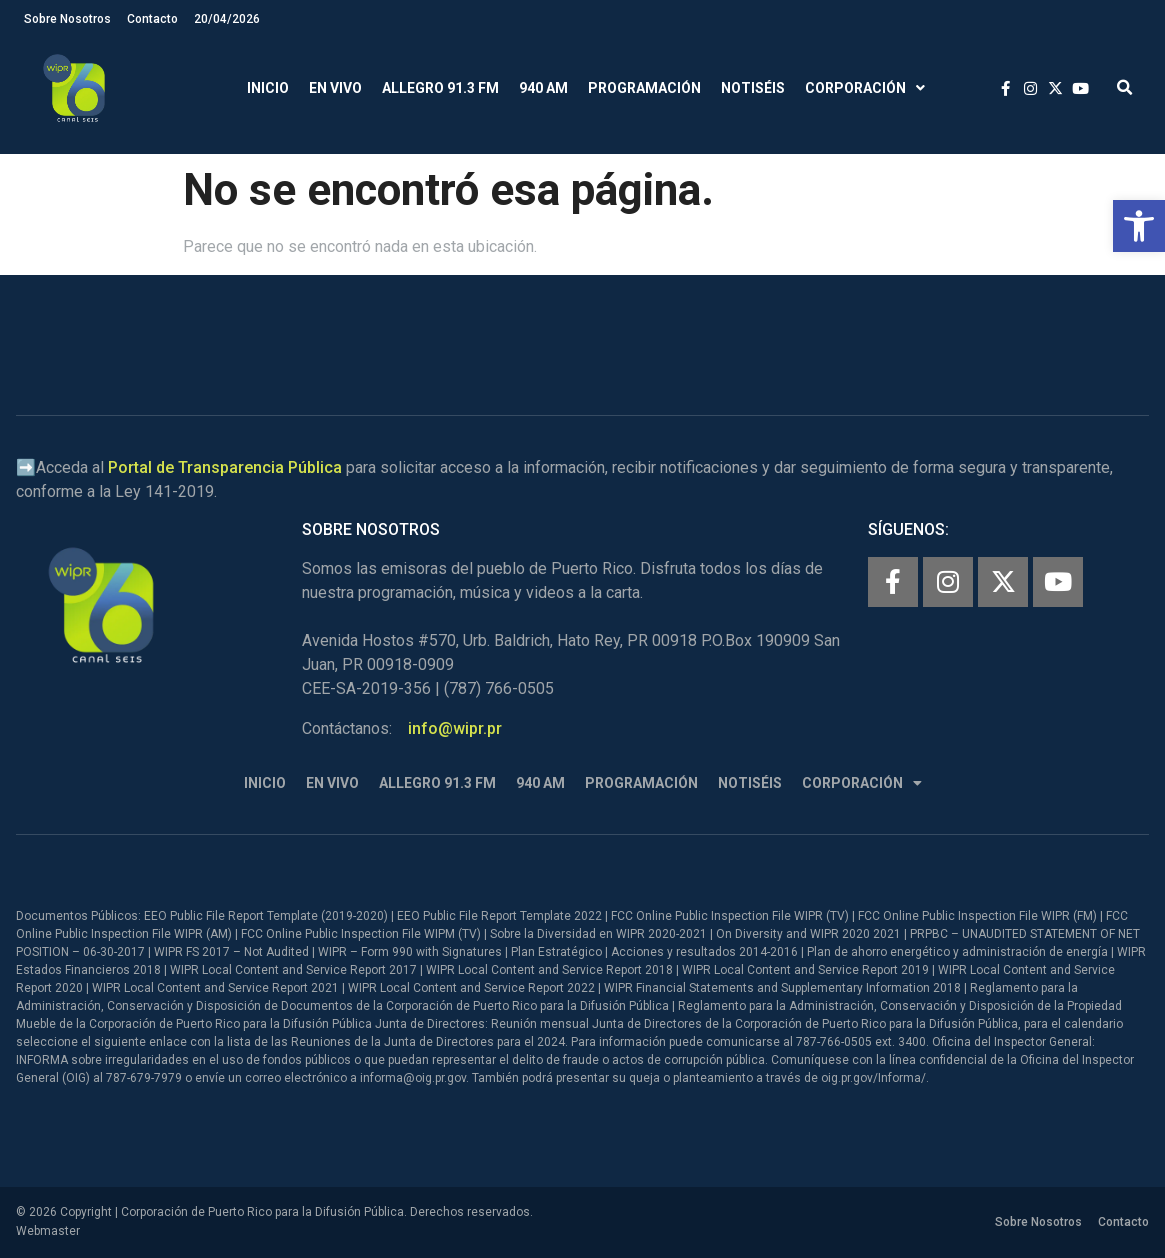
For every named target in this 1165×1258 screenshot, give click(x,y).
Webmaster (48, 1231)
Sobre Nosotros (67, 19)
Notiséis (753, 88)
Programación (644, 88)
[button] (1139, 226)
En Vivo (335, 88)
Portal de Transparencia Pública (225, 467)
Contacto (152, 19)
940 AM (543, 88)
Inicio (268, 88)
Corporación (865, 88)
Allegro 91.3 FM (440, 88)
